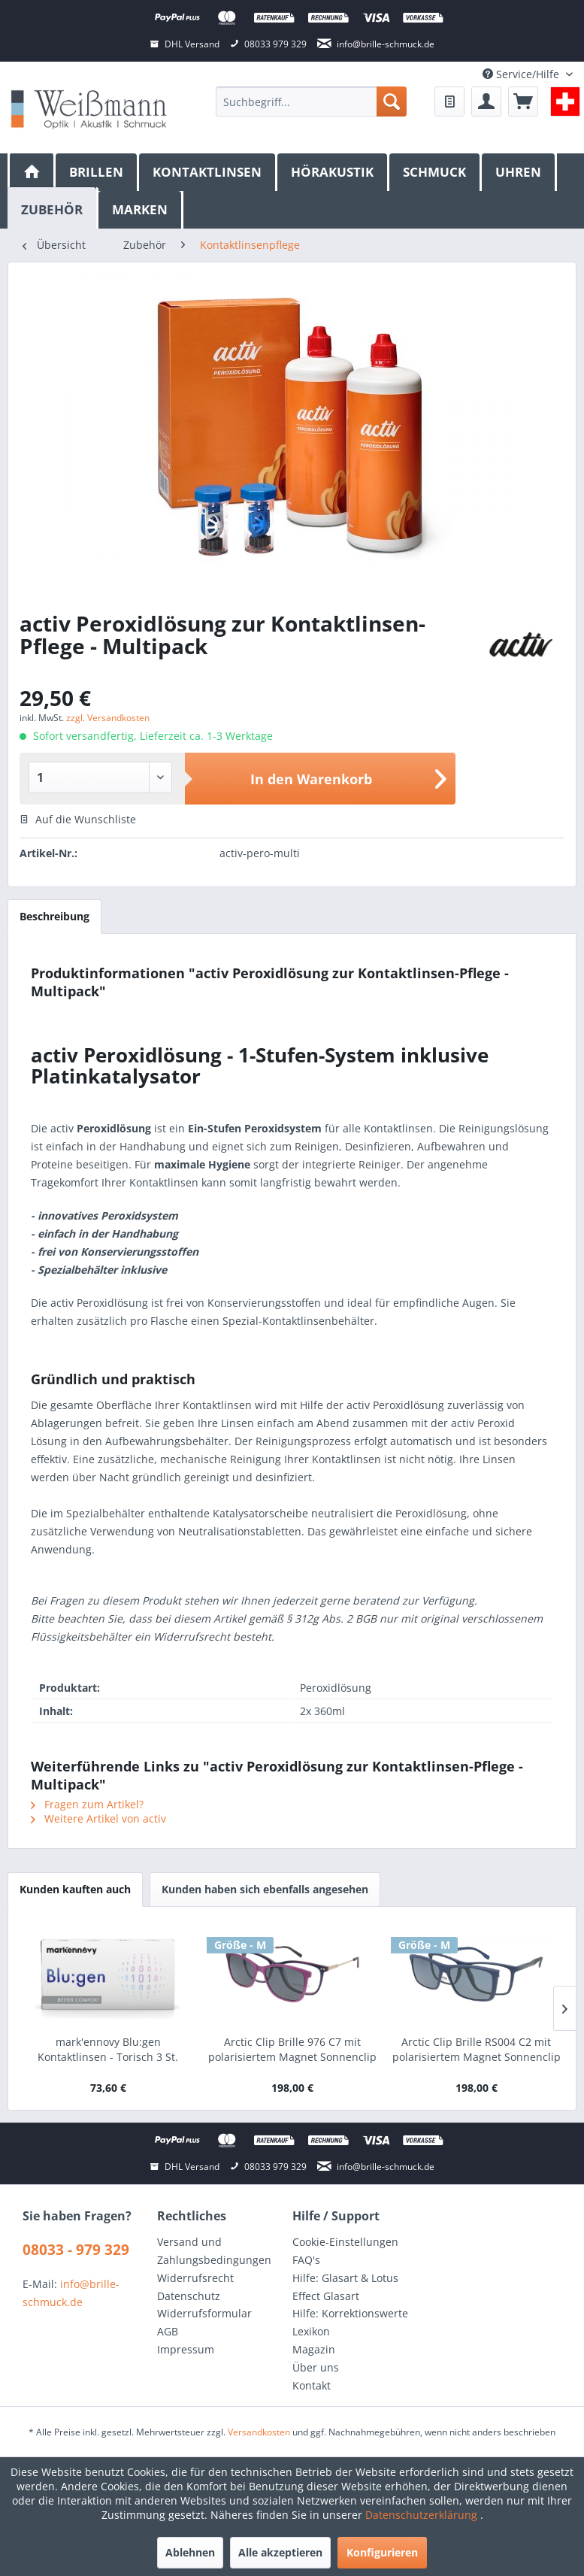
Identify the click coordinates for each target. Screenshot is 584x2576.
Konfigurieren (382, 2552)
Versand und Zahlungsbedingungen (214, 2251)
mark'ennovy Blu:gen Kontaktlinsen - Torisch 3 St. (108, 2049)
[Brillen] (97, 172)
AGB (167, 2331)
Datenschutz (188, 2296)
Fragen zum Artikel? (87, 1804)
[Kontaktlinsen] (208, 172)
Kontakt (311, 2385)
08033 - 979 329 (76, 2249)
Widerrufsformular (204, 2313)
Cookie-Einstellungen (345, 2242)
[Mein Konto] (486, 101)
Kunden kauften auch (75, 1889)
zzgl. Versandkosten (108, 717)
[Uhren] (519, 172)
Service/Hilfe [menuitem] (522, 74)
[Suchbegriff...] (311, 101)
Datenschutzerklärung (422, 2515)
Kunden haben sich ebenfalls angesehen (265, 1889)
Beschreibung (54, 916)
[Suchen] (392, 101)
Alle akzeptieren (280, 2552)
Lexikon (311, 2331)
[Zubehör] (53, 208)
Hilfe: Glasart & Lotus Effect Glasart (345, 2287)
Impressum (185, 2349)
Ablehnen (190, 2552)
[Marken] (140, 210)
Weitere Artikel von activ (98, 1818)
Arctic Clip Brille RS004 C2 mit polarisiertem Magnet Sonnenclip (476, 2049)
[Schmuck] (435, 172)
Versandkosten (259, 2432)
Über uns (315, 2367)
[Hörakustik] (333, 172)
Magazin (313, 2349)
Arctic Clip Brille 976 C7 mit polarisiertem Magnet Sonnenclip (292, 2049)
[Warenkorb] (523, 101)
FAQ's (306, 2260)
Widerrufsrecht (195, 2278)
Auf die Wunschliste (78, 819)
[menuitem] (311, 101)
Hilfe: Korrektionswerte (350, 2313)
